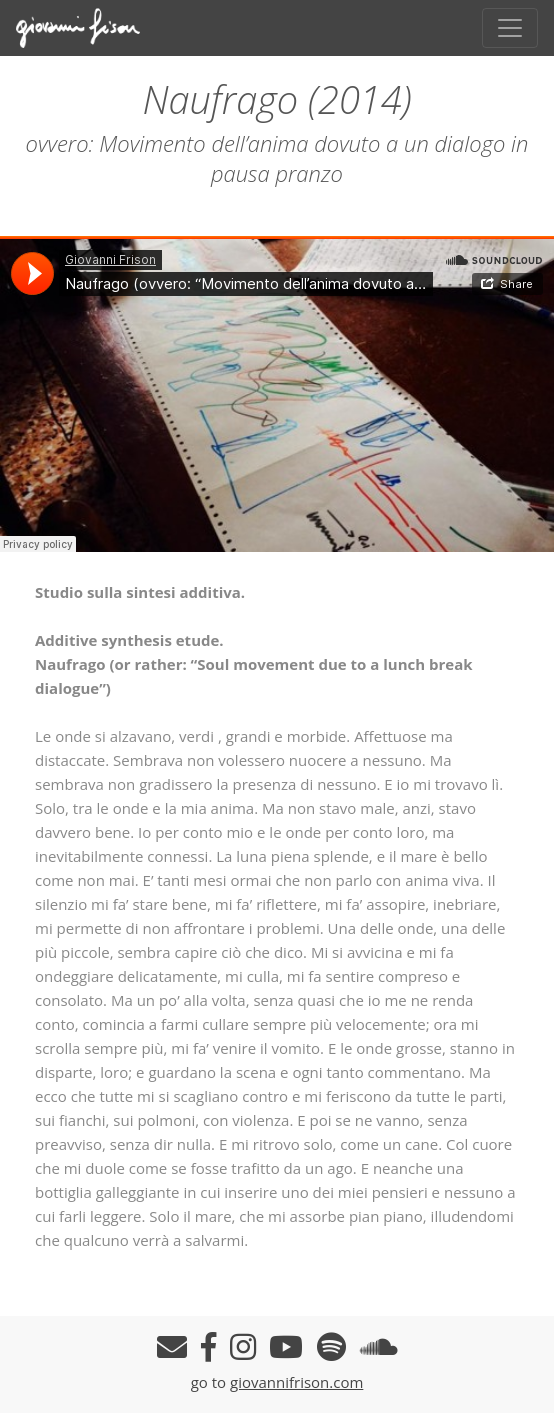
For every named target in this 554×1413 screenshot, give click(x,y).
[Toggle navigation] (510, 28)
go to (210, 1382)
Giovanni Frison (91, 28)
